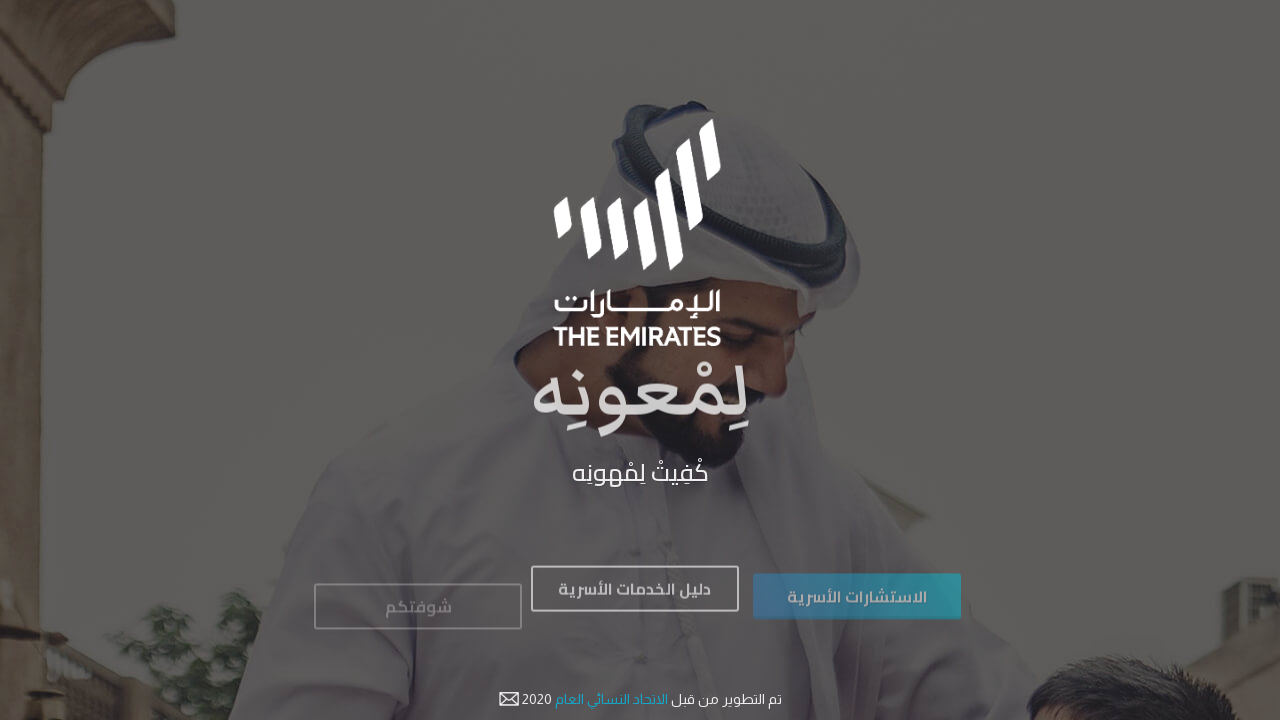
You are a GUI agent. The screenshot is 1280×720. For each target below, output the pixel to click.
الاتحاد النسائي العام (610, 699)
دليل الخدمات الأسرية (634, 596)
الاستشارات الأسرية (857, 606)
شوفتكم (418, 615)
